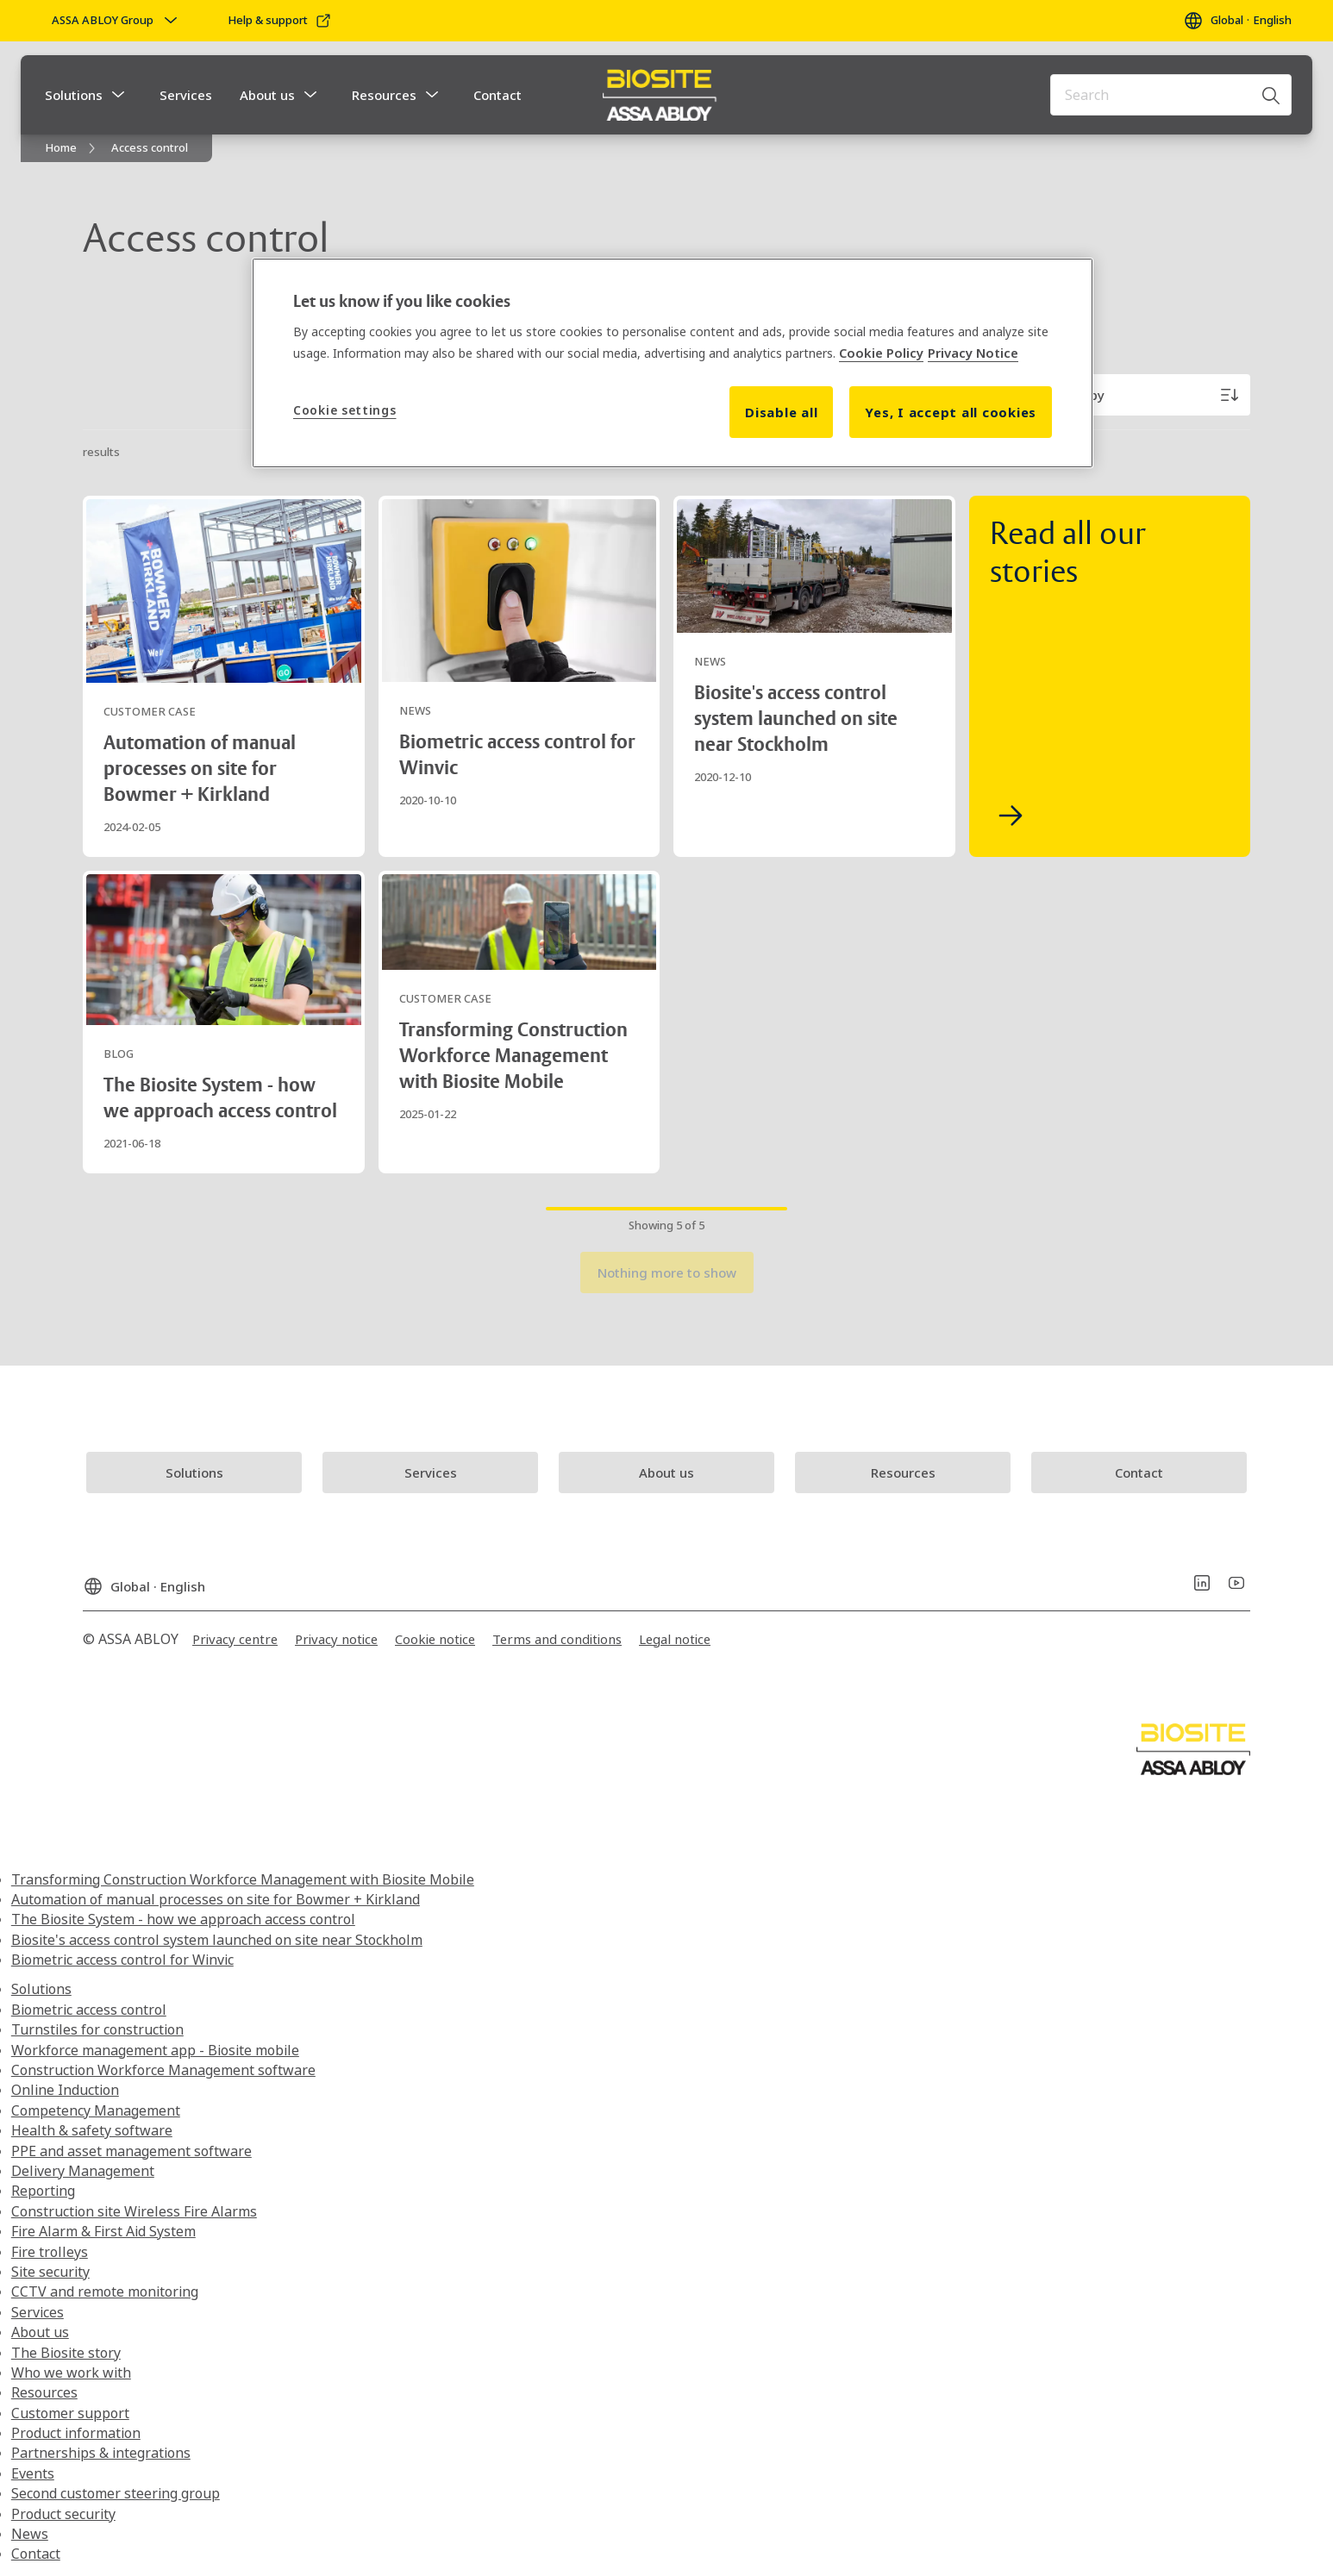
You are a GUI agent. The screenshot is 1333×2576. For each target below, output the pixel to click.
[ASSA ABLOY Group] (116, 20)
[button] (118, 94)
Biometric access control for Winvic (122, 1959)
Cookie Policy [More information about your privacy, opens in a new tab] (881, 352)
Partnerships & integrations (101, 2452)
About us (267, 94)
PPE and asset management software (131, 2150)
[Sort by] (1146, 395)
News (29, 2533)
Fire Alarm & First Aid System (103, 2231)
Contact (497, 94)
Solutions (74, 94)
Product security (63, 2513)
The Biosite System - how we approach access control (183, 1919)
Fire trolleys (49, 2251)
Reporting (43, 2190)
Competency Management (95, 2110)
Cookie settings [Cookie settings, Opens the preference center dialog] (345, 410)
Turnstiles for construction (97, 2029)
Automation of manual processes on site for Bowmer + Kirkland (215, 1899)
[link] (280, 20)
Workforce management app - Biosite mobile (155, 2050)
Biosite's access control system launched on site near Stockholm (216, 1939)
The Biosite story (66, 2352)
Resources (384, 94)
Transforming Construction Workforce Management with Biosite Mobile (242, 1879)
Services (186, 94)
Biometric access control (88, 2009)
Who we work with (71, 2372)
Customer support (70, 2413)
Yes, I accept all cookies (950, 412)
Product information (76, 2432)
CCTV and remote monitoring (104, 2291)
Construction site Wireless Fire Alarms (134, 2211)
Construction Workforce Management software (163, 2069)
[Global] (1237, 20)
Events (32, 2473)
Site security (50, 2271)
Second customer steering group (115, 2493)
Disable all (781, 412)
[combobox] (1171, 95)
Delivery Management (82, 2170)
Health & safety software (91, 2130)
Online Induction (65, 2089)
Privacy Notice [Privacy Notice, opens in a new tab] (973, 352)
